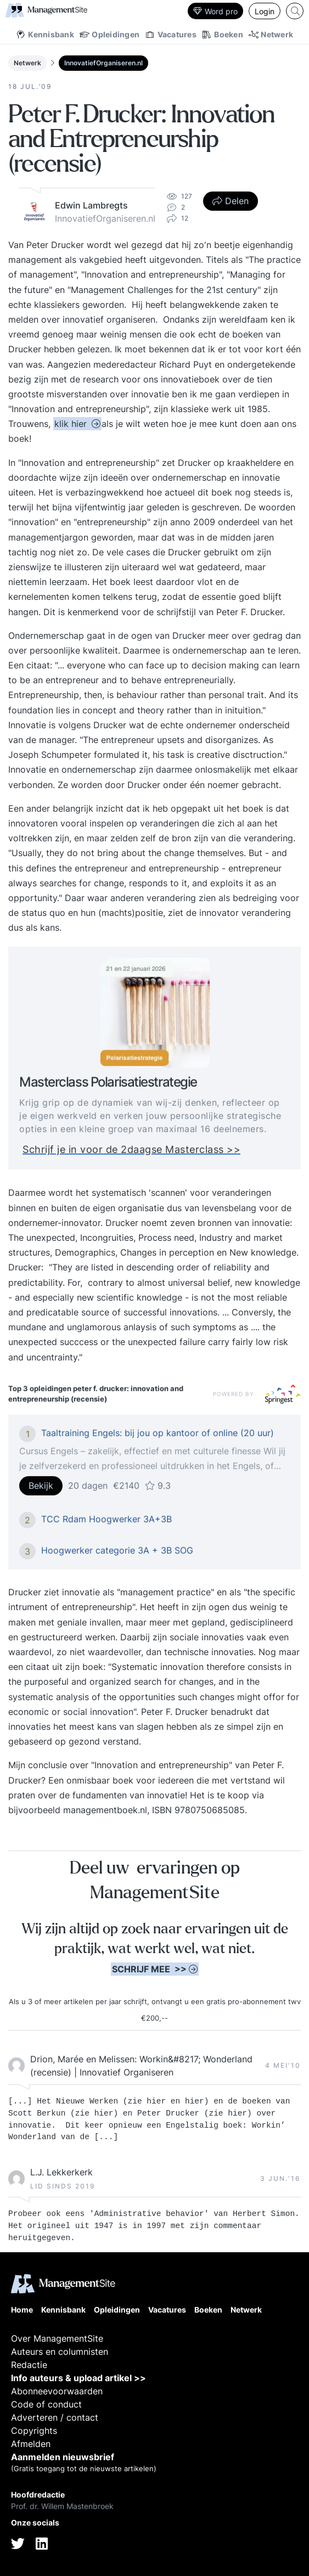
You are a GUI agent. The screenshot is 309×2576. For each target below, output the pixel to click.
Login (264, 11)
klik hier (71, 423)
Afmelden (30, 2443)
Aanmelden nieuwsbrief (62, 2456)
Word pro (215, 11)
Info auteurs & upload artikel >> (78, 2377)
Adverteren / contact (54, 2417)
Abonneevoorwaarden (57, 2391)
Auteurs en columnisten (59, 2351)
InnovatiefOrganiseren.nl (103, 63)
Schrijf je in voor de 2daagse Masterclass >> (131, 1156)
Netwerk (27, 63)
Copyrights (34, 2430)
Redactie (29, 2364)
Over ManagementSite (57, 2338)
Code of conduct (46, 2404)
